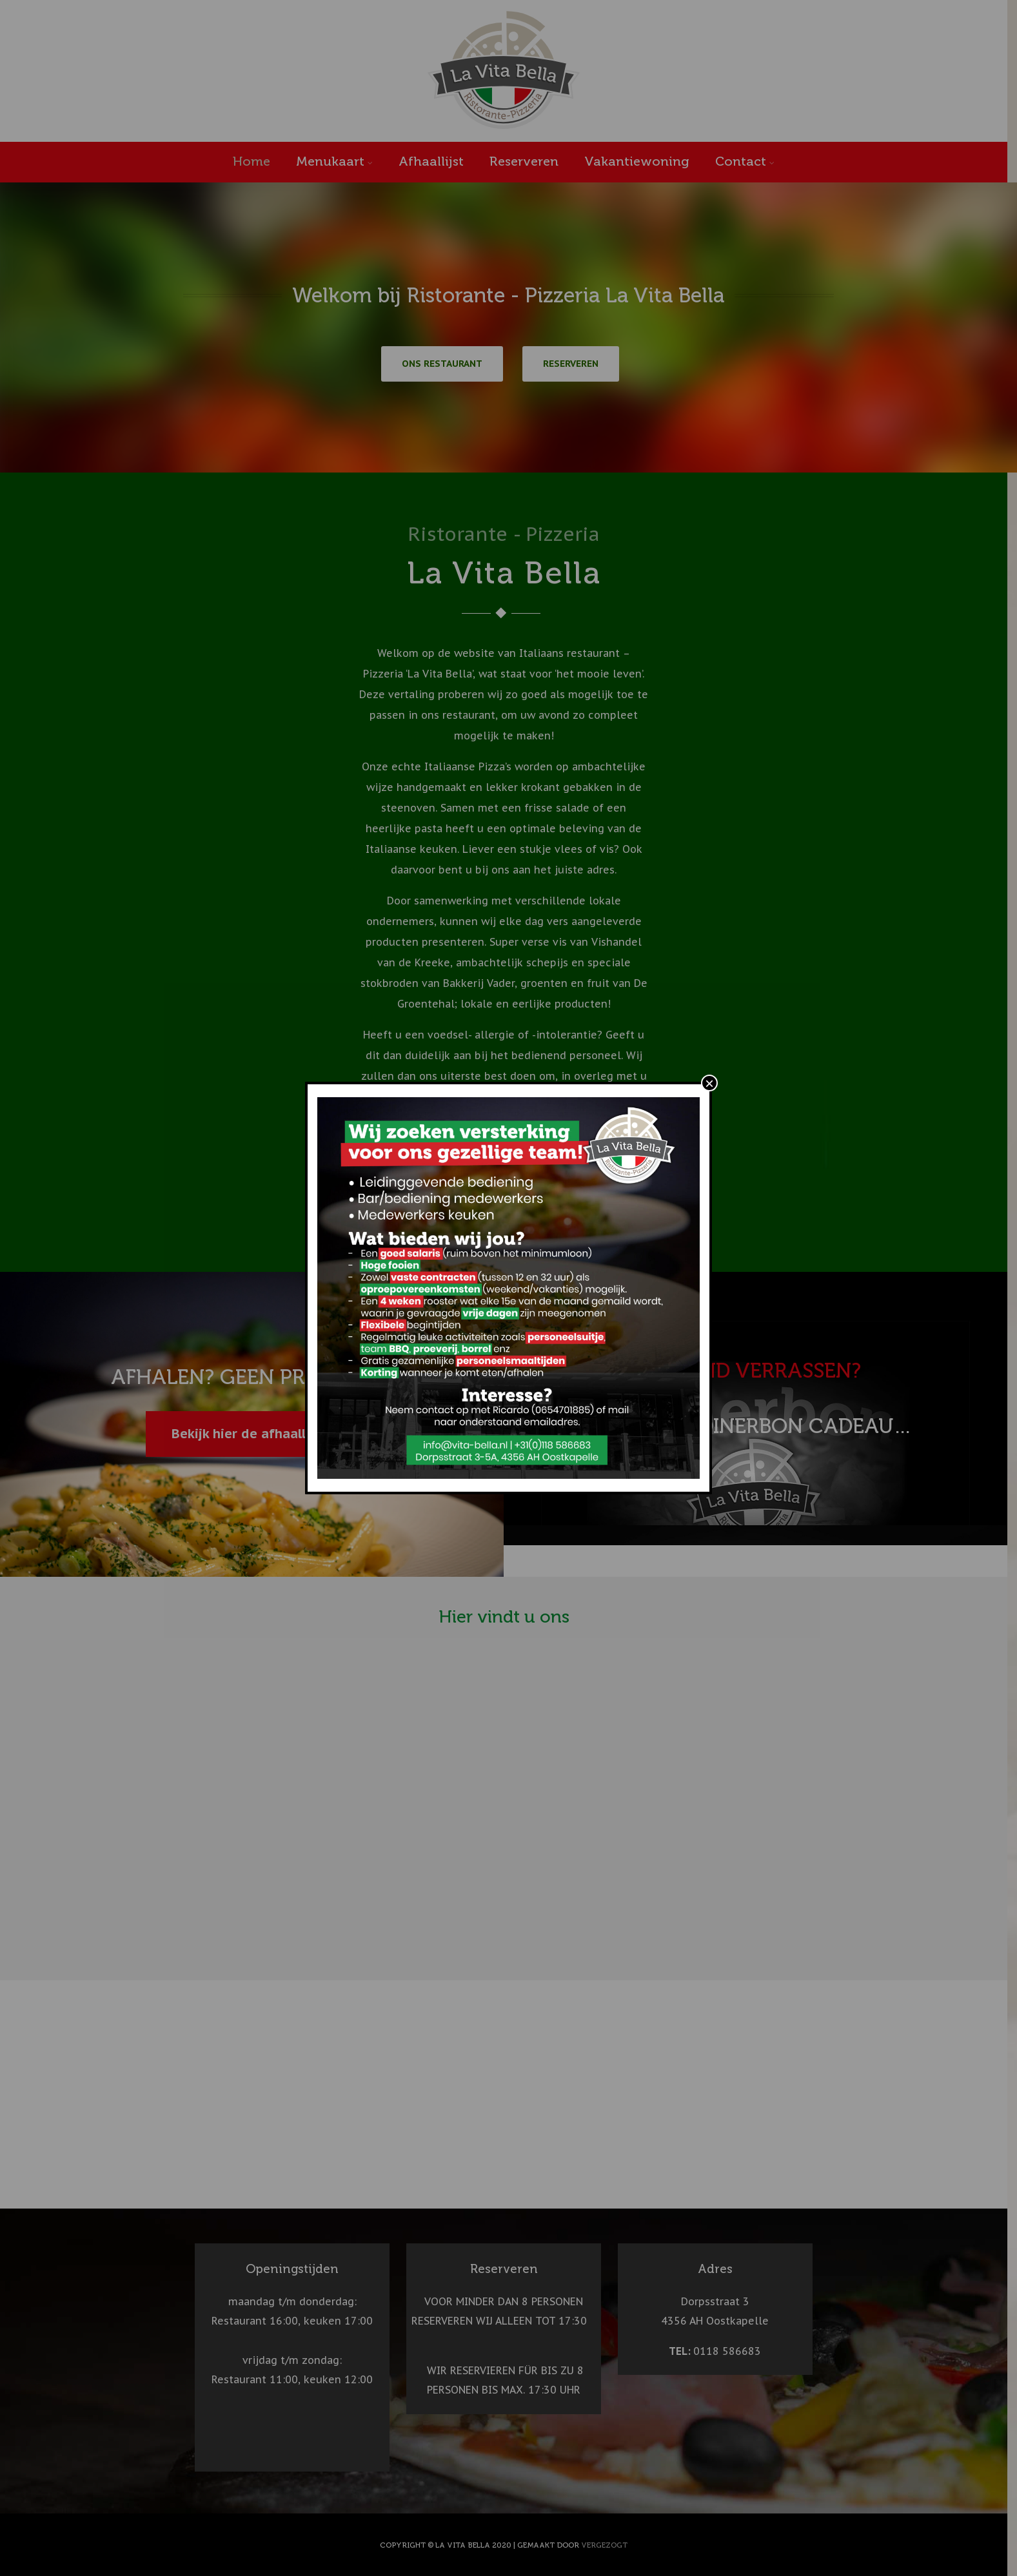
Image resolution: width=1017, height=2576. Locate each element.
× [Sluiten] (709, 1083)
